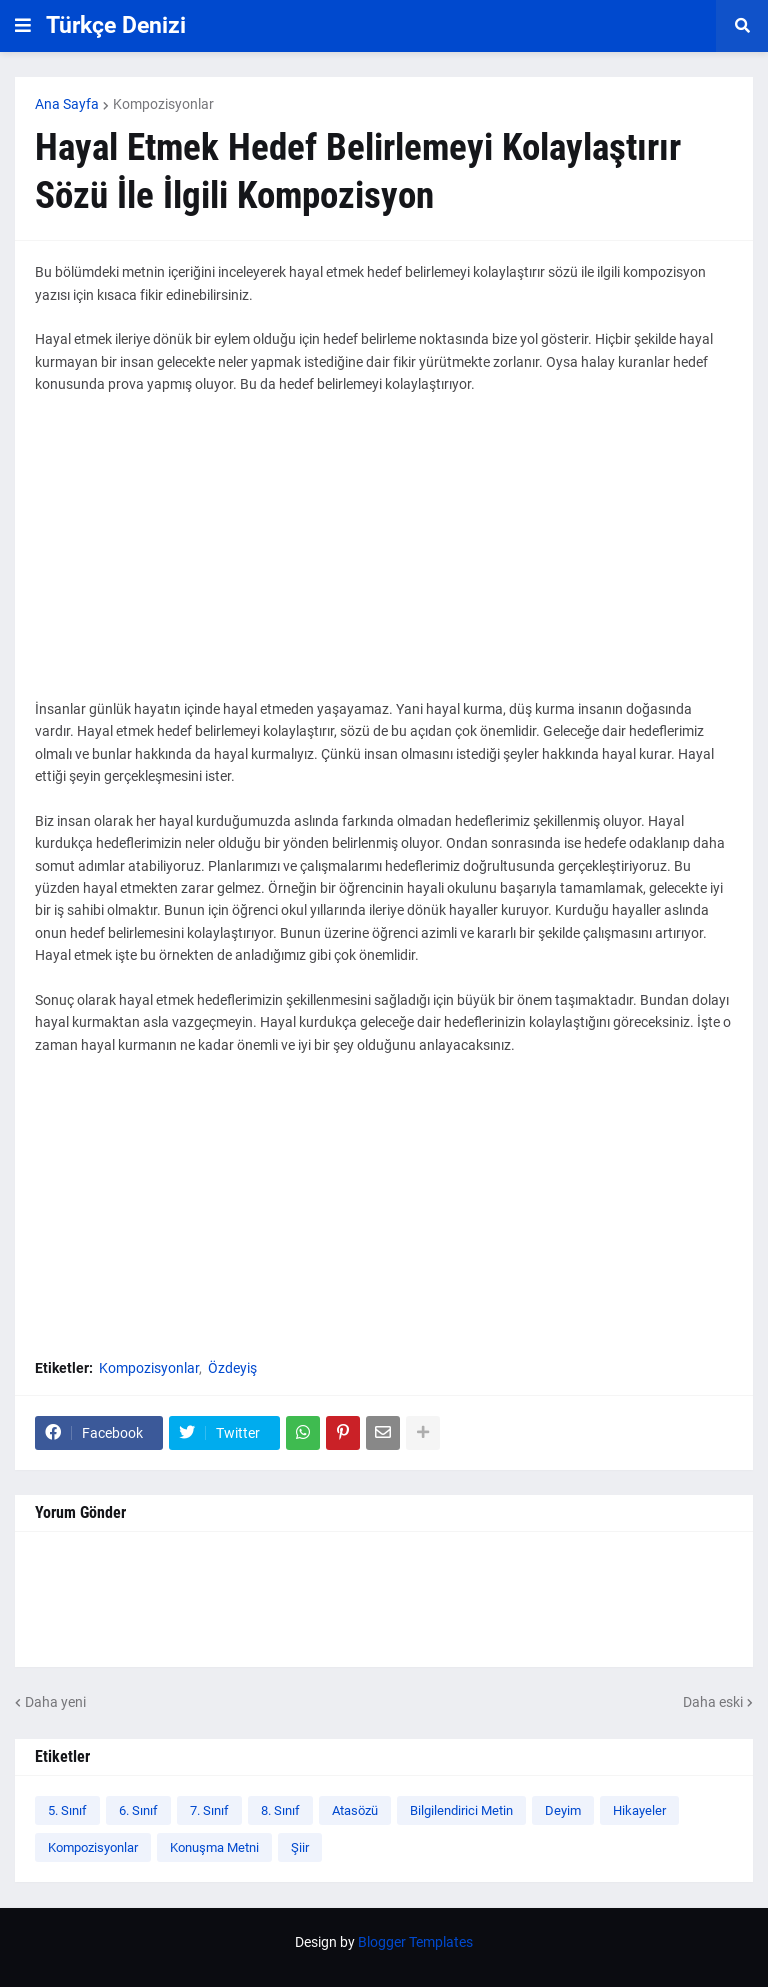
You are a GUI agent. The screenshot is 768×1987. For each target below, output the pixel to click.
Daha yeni (55, 1702)
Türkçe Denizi (116, 25)
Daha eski (713, 1702)
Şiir (300, 1847)
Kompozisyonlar (163, 104)
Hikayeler (639, 1810)
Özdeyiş (232, 1368)
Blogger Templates (415, 1942)
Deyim (563, 1810)
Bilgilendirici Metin (461, 1810)
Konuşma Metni (214, 1847)
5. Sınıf (67, 1810)
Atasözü (355, 1810)
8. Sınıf (280, 1810)
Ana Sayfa (67, 104)
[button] (23, 26)
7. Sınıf (209, 1810)
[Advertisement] (384, 558)
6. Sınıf (138, 1810)
